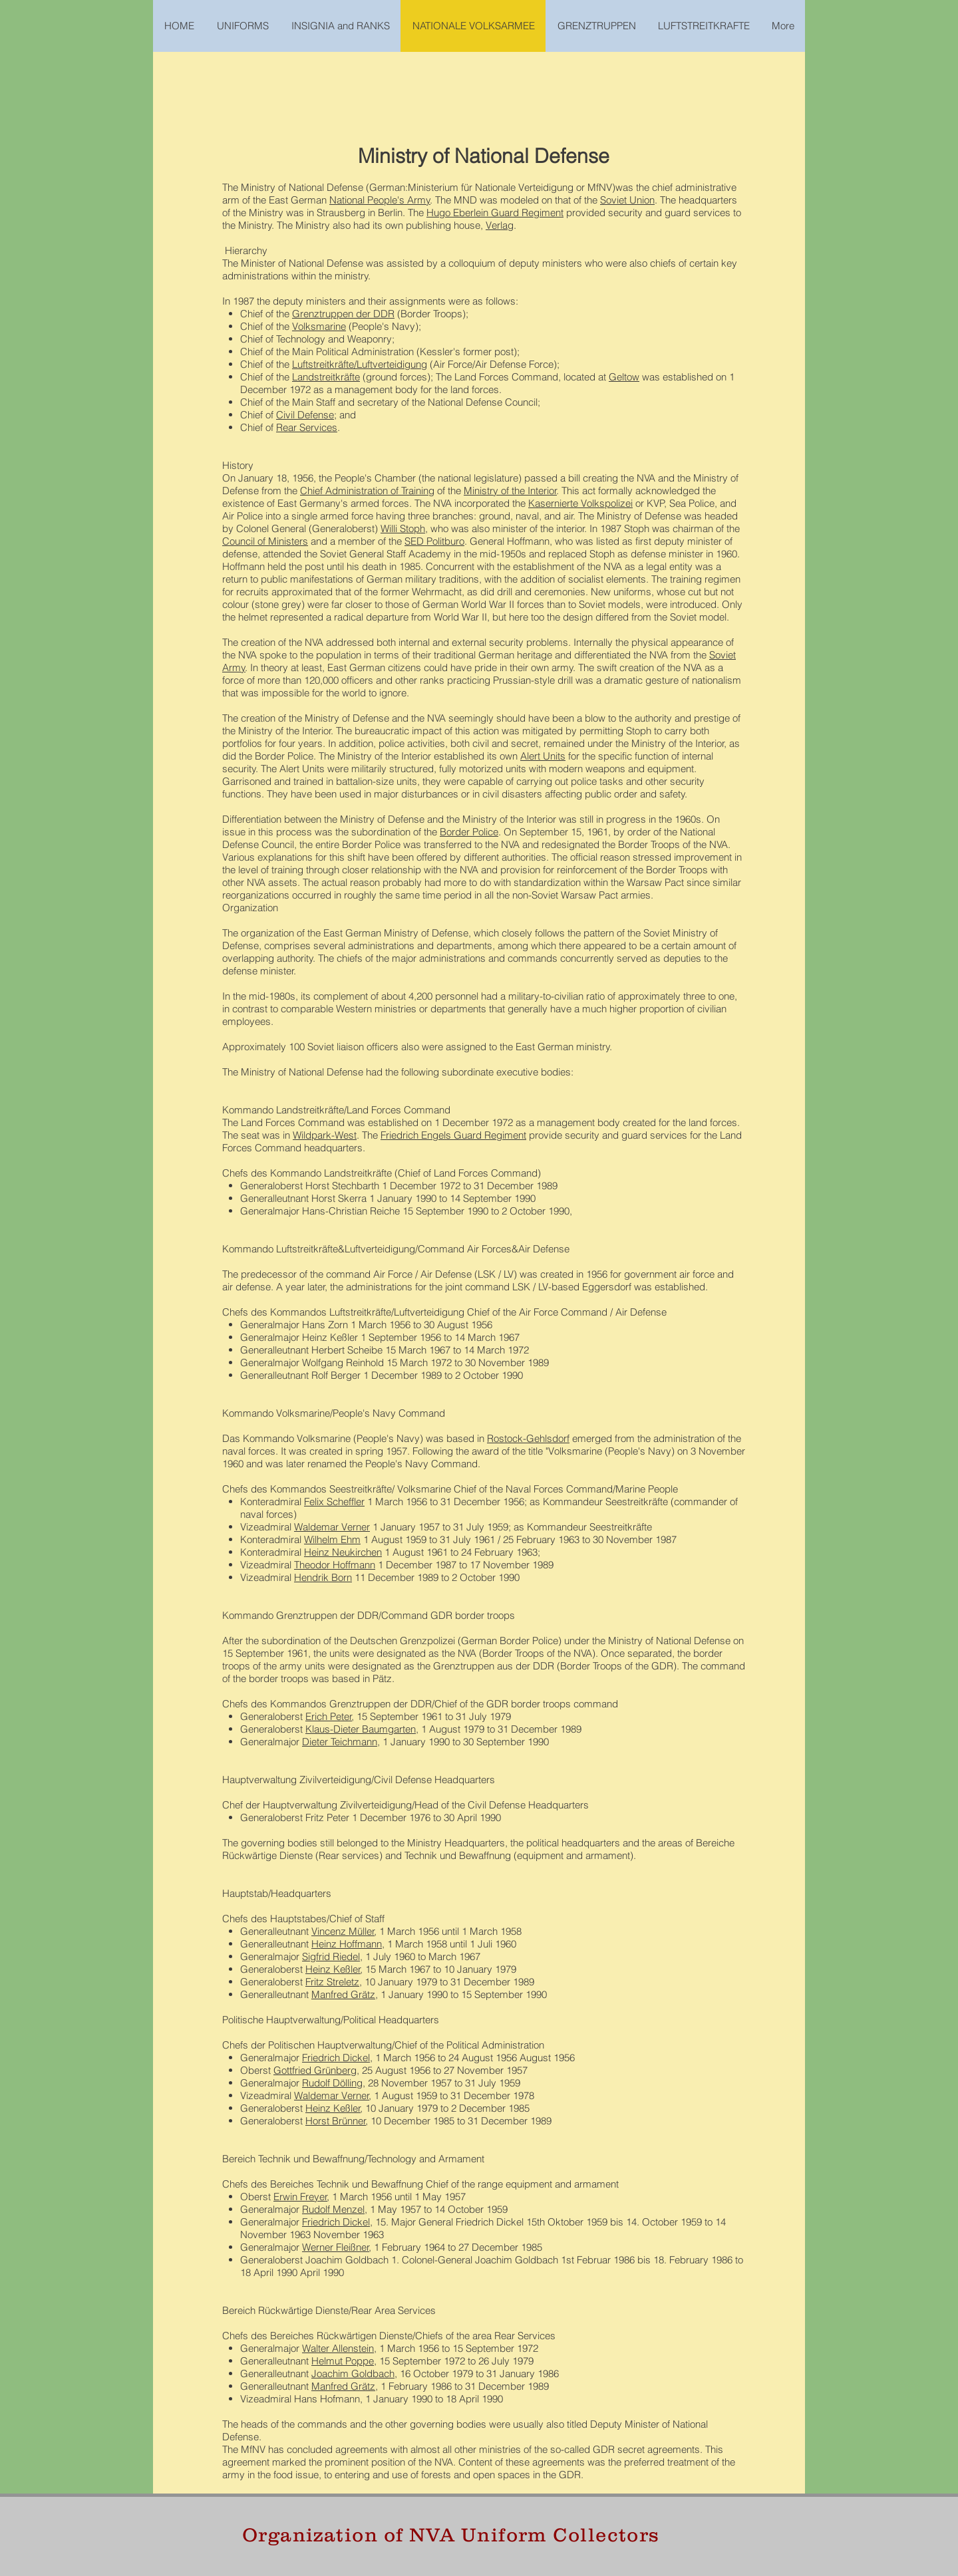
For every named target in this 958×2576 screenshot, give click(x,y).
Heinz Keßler (333, 1969)
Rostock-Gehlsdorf (528, 1438)
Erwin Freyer (300, 2196)
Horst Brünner (335, 2120)
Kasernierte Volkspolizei (580, 503)
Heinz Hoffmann (346, 1943)
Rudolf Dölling (332, 2082)
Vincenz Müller (343, 1931)
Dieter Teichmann (339, 1741)
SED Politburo (434, 541)
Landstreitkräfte (326, 376)
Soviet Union (627, 200)
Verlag (500, 225)
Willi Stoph (403, 528)
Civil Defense (305, 414)
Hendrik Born (323, 1577)
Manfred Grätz (343, 1994)
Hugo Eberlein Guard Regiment (494, 212)
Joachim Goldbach (353, 2373)
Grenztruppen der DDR (343, 313)
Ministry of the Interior (510, 490)
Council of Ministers (265, 541)
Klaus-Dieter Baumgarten (360, 1729)
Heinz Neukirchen (343, 1552)
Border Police (469, 831)
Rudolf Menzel (333, 2209)
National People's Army (379, 200)
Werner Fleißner (335, 2247)
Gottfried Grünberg (315, 2070)
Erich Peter (328, 1716)
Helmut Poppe (342, 2361)
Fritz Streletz (332, 1981)
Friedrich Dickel (336, 2057)
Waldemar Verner (332, 1526)
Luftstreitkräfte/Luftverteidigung (359, 364)
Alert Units (542, 756)
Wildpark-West (325, 1135)
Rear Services (306, 427)
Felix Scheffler (334, 1501)
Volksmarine (319, 326)
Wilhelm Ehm (332, 1539)
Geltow (624, 376)
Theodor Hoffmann (334, 1564)
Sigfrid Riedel (331, 1956)
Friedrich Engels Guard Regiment (453, 1135)
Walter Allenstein (338, 2348)
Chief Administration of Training (367, 490)
